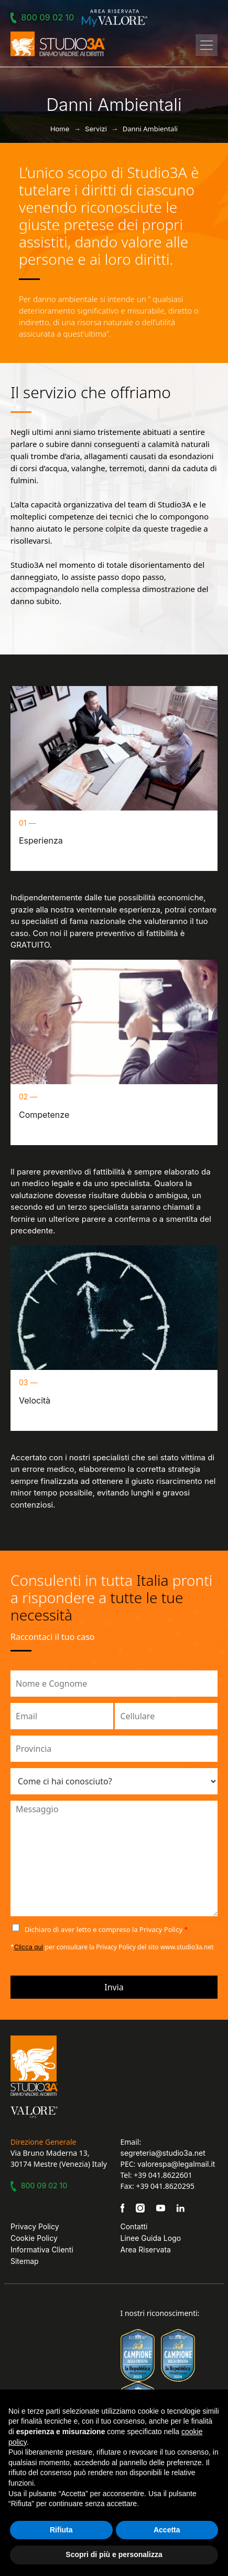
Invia (114, 1987)
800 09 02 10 (43, 17)
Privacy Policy (34, 2226)
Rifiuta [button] (61, 2530)
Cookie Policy (34, 2238)
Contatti (134, 2226)
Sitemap (24, 2261)
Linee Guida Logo (151, 2238)
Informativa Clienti (41, 2249)
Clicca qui (29, 1947)
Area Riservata (146, 2249)
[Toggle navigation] (207, 45)
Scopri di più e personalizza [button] (114, 2554)
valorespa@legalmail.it (176, 2163)
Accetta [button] (167, 2530)
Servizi (96, 128)
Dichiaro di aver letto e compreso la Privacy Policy (106, 1929)
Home (59, 128)
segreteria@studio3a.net (163, 2152)
